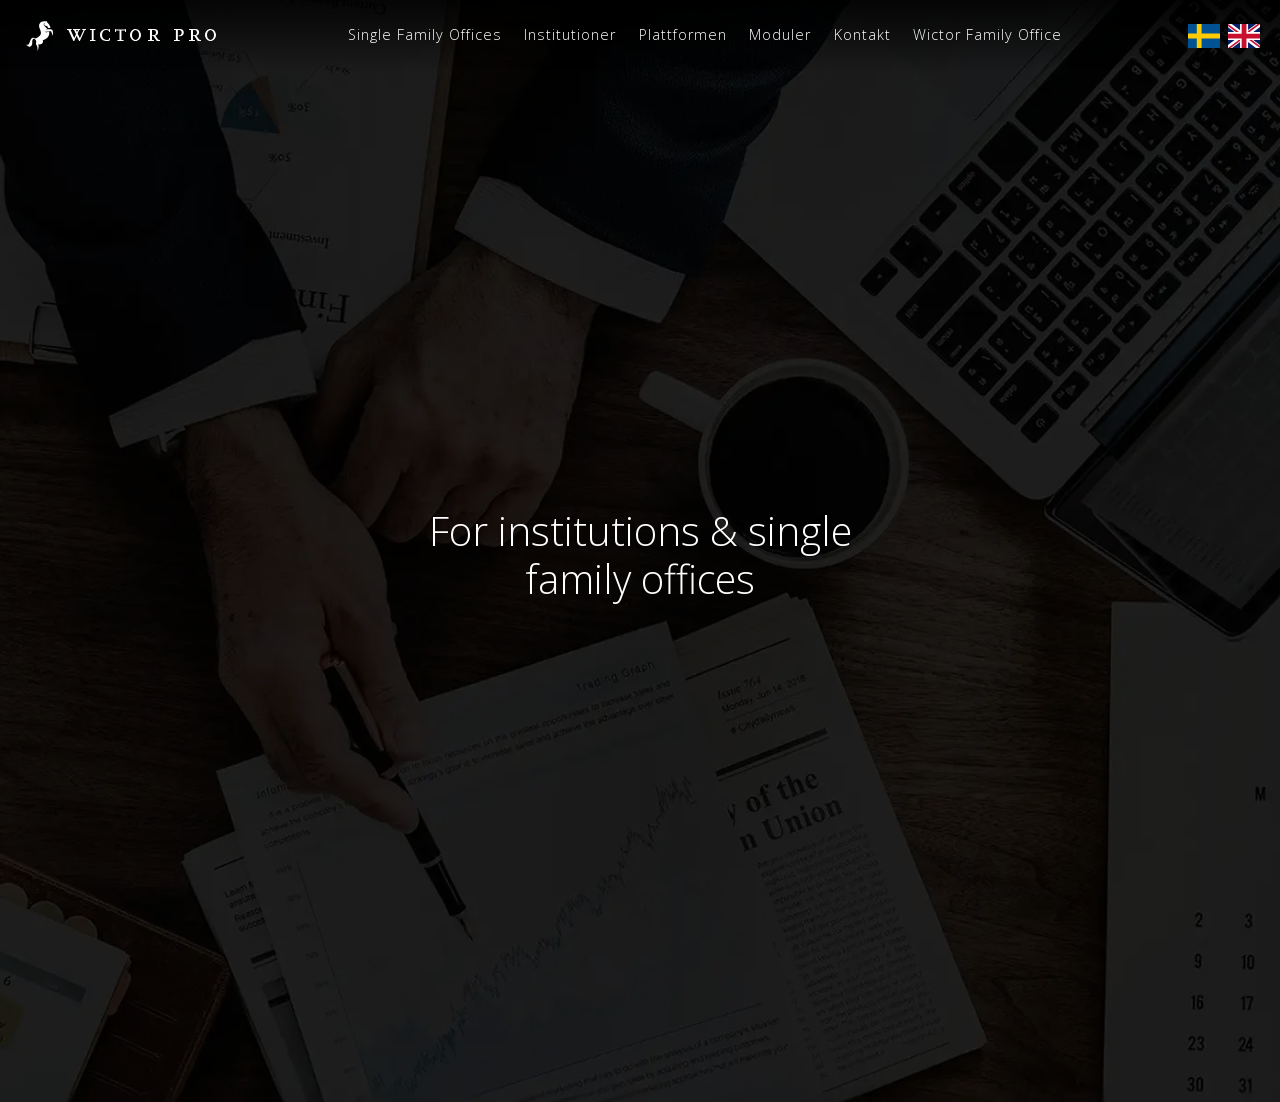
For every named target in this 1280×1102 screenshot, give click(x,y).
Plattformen (683, 34)
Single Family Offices (425, 34)
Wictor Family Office (987, 34)
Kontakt (862, 34)
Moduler (780, 34)
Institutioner (570, 34)
